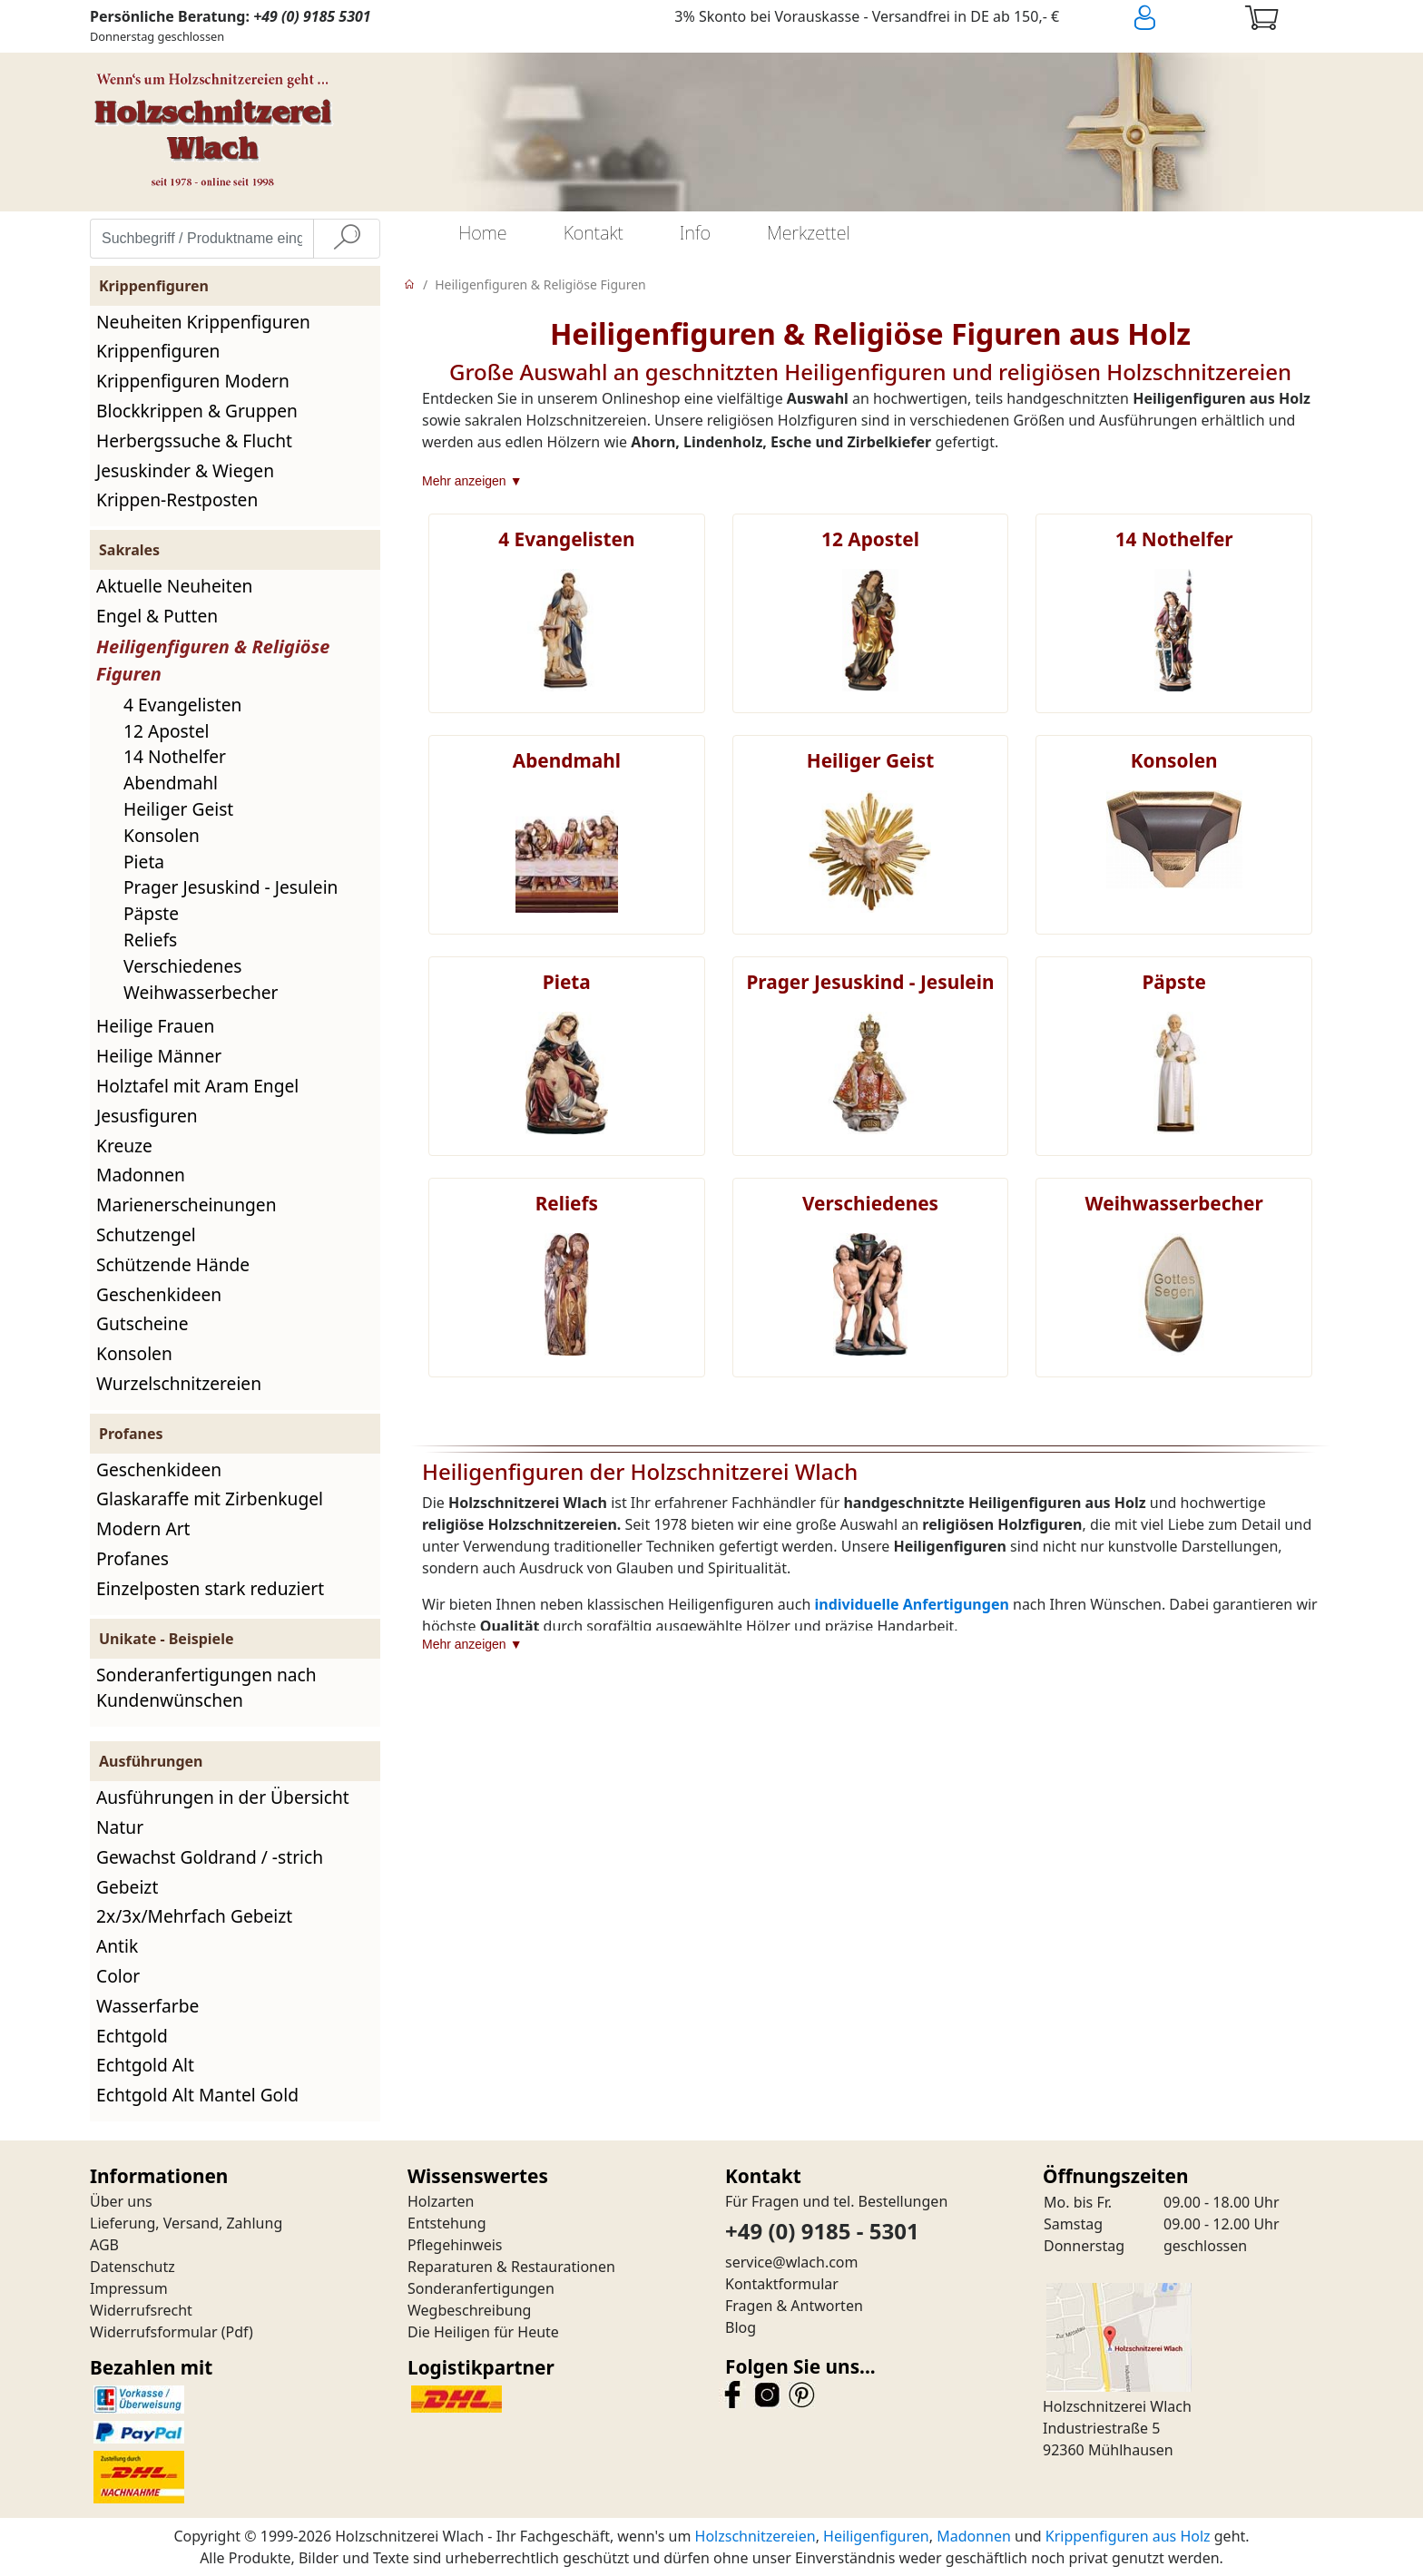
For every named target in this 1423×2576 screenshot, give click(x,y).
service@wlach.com (792, 2262)
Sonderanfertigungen (480, 2288)
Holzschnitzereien (755, 2536)
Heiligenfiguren (876, 2536)
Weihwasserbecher (201, 992)
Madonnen (140, 1174)
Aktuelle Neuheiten (174, 585)
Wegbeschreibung (469, 2310)
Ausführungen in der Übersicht (222, 1797)
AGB (104, 2245)
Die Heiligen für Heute (483, 2332)
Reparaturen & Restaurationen (511, 2267)
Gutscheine (142, 1323)
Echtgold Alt (145, 2064)
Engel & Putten (157, 615)
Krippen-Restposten (177, 499)
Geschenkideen (158, 1294)
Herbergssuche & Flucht (194, 440)
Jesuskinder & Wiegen (185, 470)
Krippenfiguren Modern (193, 380)
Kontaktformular (782, 2284)
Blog (740, 2327)
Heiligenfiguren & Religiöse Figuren (540, 284)
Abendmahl (170, 782)
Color (118, 1976)
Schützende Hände (173, 1264)
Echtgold (132, 2035)
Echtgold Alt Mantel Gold (197, 2094)
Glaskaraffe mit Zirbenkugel (209, 1498)
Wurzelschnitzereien (178, 1383)
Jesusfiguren (147, 1115)
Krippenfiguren (158, 350)
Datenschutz (132, 2267)
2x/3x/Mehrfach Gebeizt (194, 1916)
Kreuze (124, 1145)
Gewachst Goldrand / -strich (209, 1857)
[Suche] (346, 239)
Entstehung (446, 2223)
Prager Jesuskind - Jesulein (230, 887)
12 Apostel (166, 731)
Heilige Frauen (155, 1026)
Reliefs (150, 939)
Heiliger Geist (178, 809)
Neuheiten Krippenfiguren (203, 321)
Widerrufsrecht (141, 2310)
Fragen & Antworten (794, 2306)
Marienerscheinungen (186, 1204)
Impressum (129, 2288)
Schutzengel (146, 1234)
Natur (119, 1827)
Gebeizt (127, 1887)
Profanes (132, 1558)
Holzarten (440, 2201)
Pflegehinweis (455, 2245)
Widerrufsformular (154, 2332)
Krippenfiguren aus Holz (1128, 2536)
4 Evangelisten (182, 704)
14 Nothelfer (174, 756)
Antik (117, 1946)
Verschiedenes (182, 966)
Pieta (143, 861)
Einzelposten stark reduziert (210, 1588)
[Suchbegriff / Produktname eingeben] (202, 239)
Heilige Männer (158, 1055)
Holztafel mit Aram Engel (197, 1085)
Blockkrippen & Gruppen (197, 410)
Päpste (151, 913)
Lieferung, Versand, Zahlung (186, 2223)
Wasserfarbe (147, 2005)
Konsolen (161, 835)
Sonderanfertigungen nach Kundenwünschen (206, 1687)
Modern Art (143, 1528)
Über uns (121, 2201)
